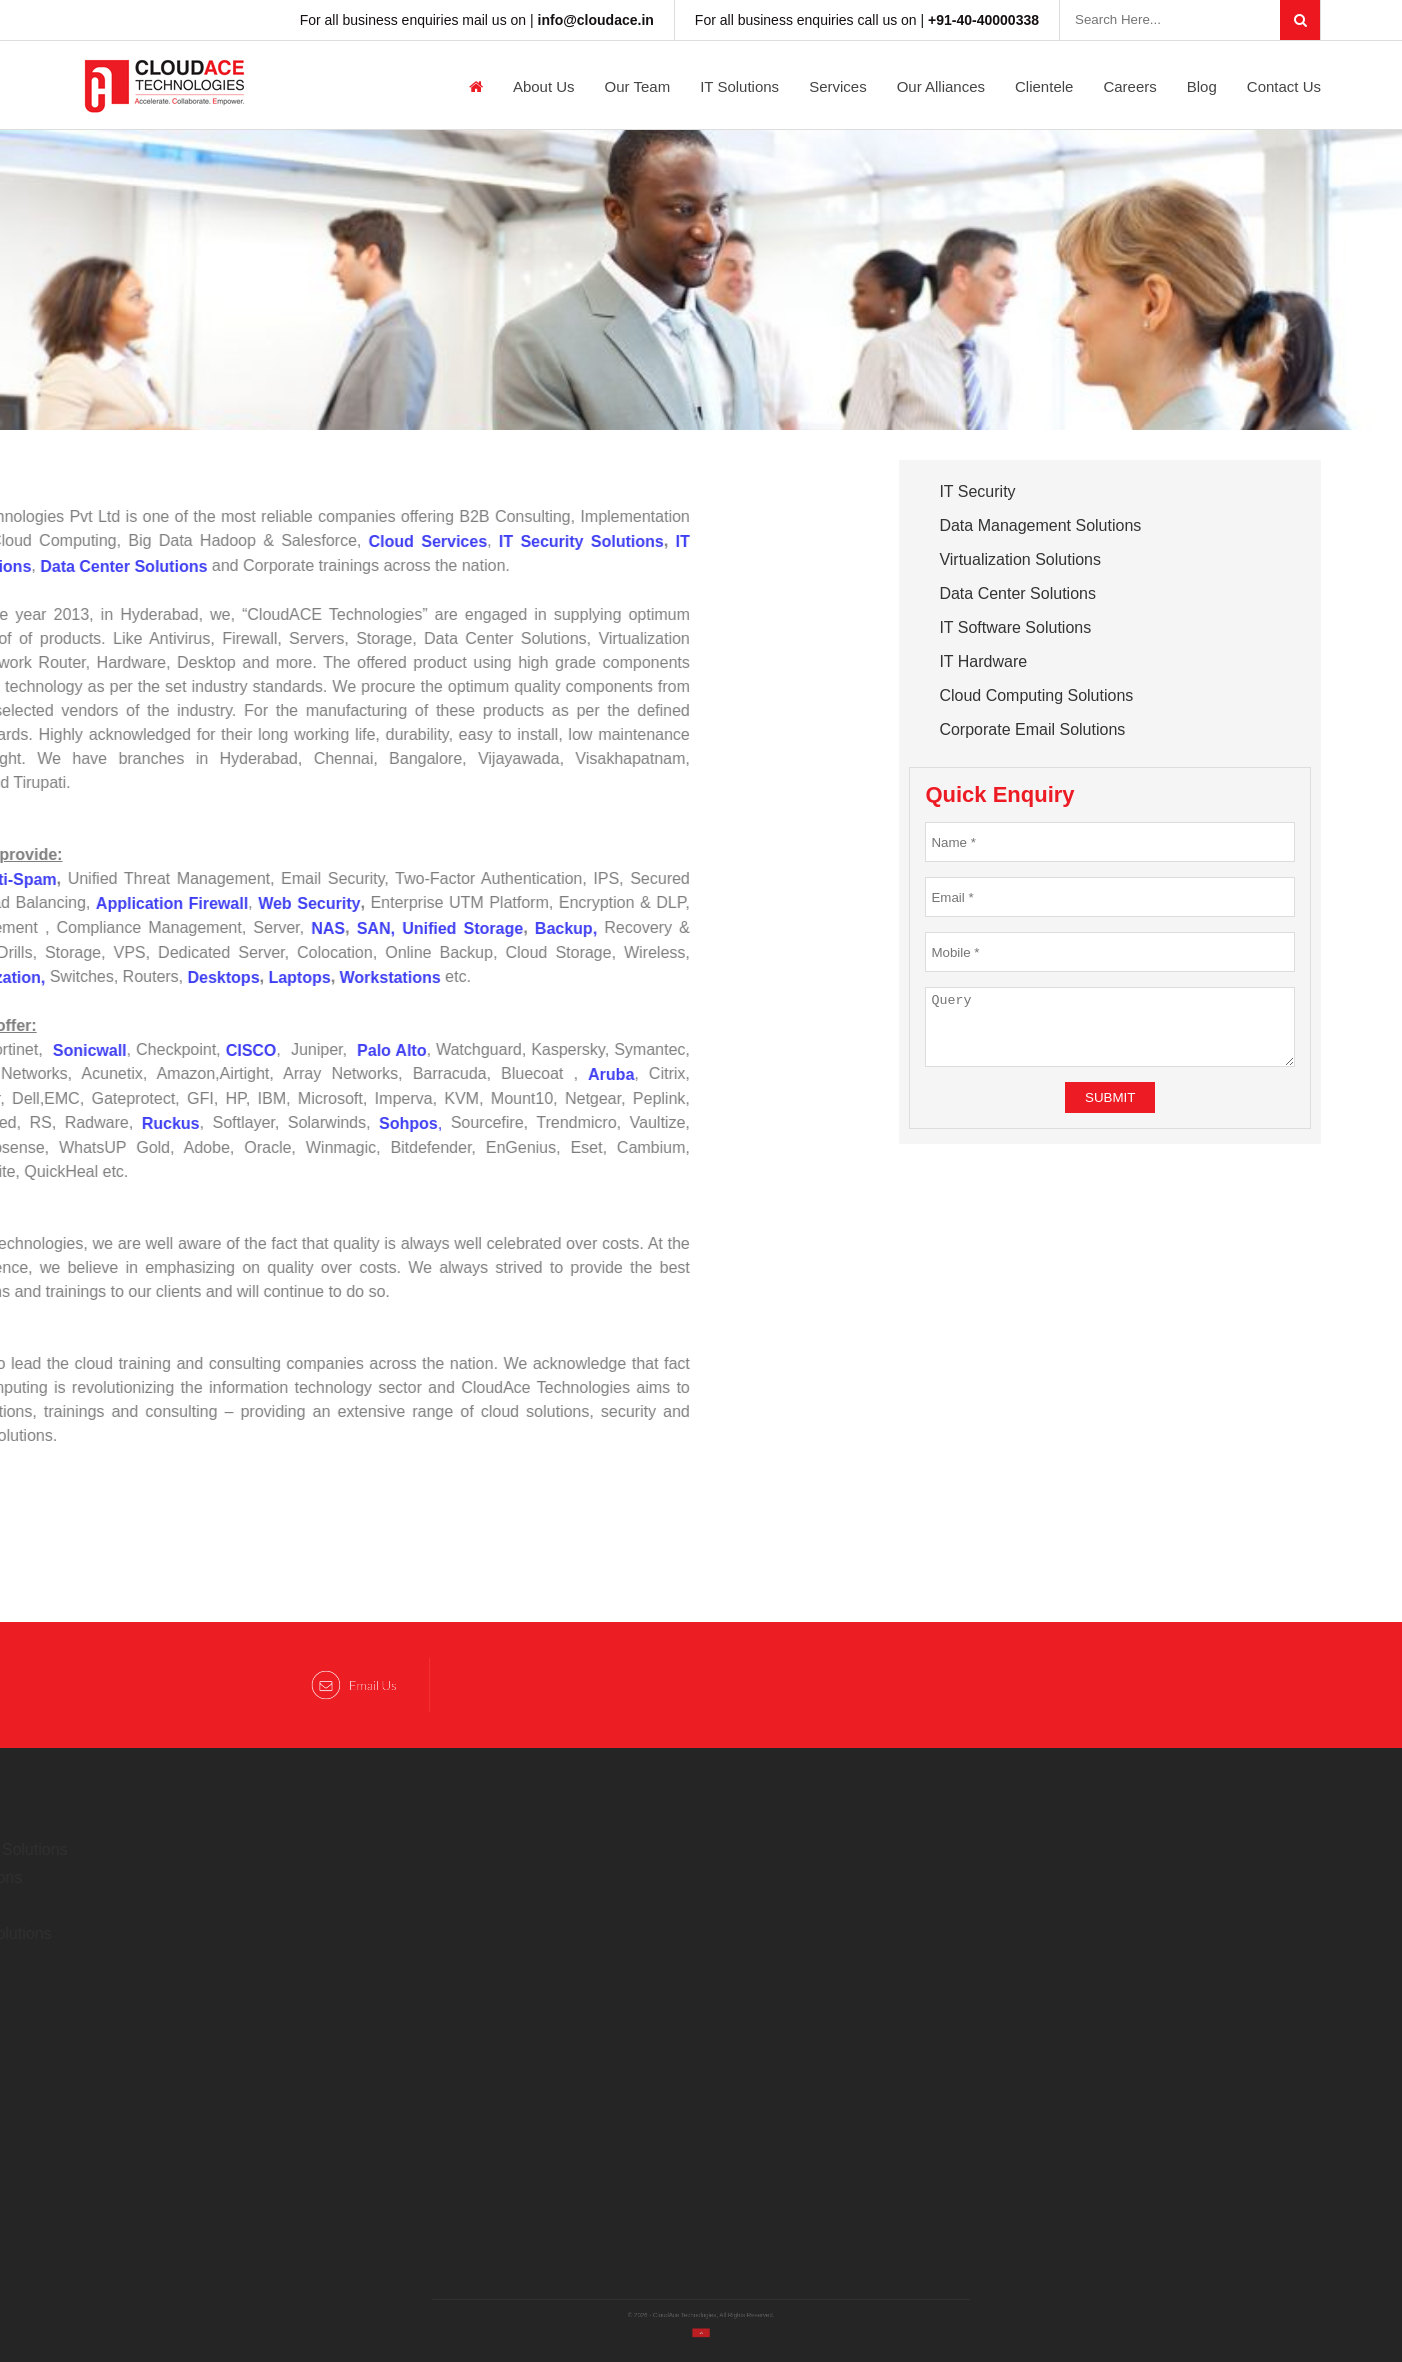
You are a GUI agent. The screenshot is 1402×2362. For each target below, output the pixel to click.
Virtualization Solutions (1020, 559)
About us (544, 86)
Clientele (1044, 86)
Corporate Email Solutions (1032, 729)
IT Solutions (739, 86)
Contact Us (1284, 86)
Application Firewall (85, 903)
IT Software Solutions (1015, 627)
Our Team (638, 86)
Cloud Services (341, 541)
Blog (1202, 86)
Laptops (213, 977)
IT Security (977, 491)
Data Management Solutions (1040, 525)
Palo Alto (305, 1049)
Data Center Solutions (1017, 593)
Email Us (354, 1685)
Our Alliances (941, 86)
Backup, (479, 928)
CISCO (162, 1049)
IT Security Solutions (494, 541)
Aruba (525, 1074)
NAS (242, 928)
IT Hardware (983, 661)
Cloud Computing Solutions (1036, 695)
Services (838, 86)
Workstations (303, 977)
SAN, (289, 928)
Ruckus (84, 1123)
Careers (1129, 86)
